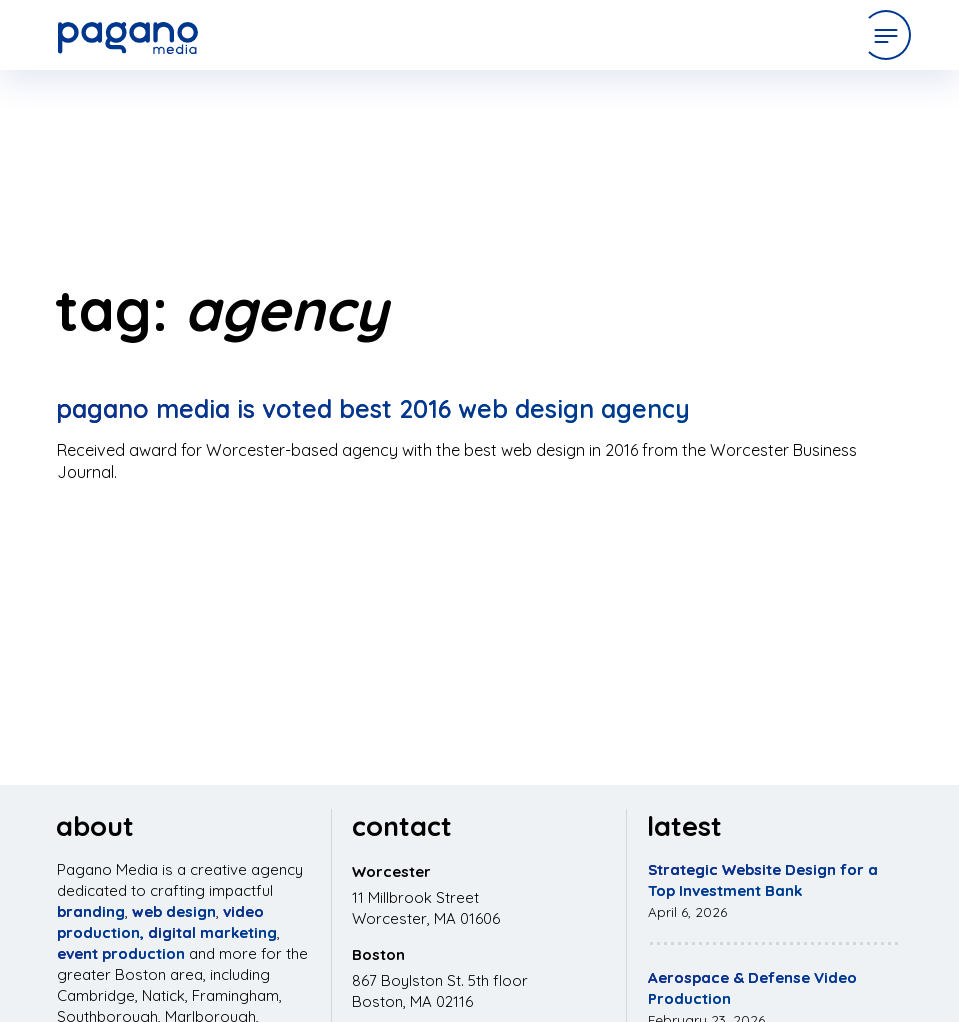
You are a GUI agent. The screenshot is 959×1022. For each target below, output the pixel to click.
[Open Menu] (886, 35)
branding (91, 911)
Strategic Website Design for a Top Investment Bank (763, 880)
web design (174, 911)
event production (121, 953)
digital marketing (212, 932)
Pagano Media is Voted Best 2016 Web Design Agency (373, 408)
